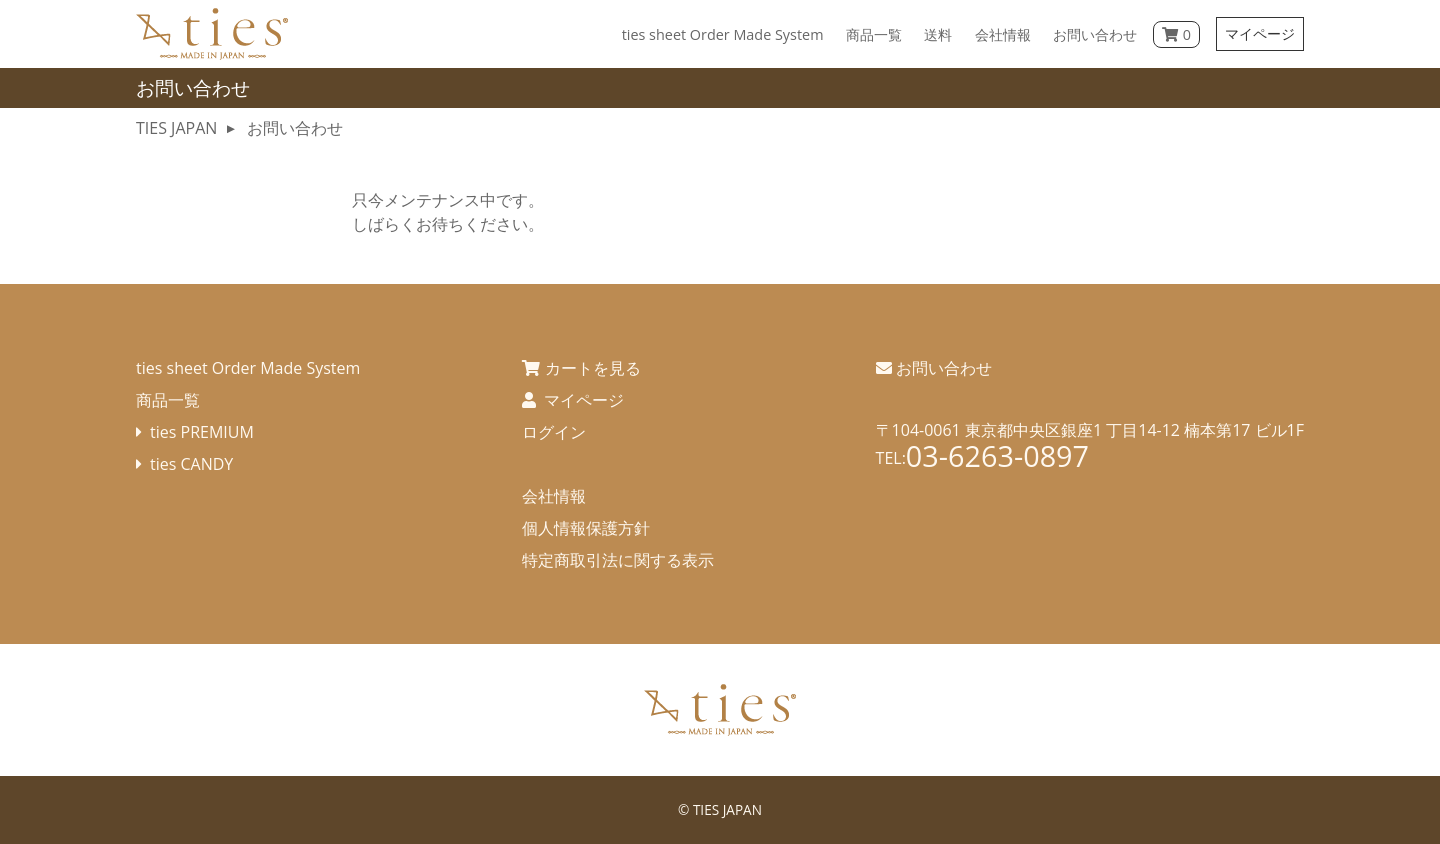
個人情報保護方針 (586, 528)
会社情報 (554, 496)
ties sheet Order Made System (248, 368)
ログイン (554, 432)
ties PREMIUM (202, 432)
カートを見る (593, 368)
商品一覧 (168, 400)
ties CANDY (191, 464)
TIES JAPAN (727, 809)
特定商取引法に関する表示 (618, 560)
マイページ (1260, 33)
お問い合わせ (944, 368)
